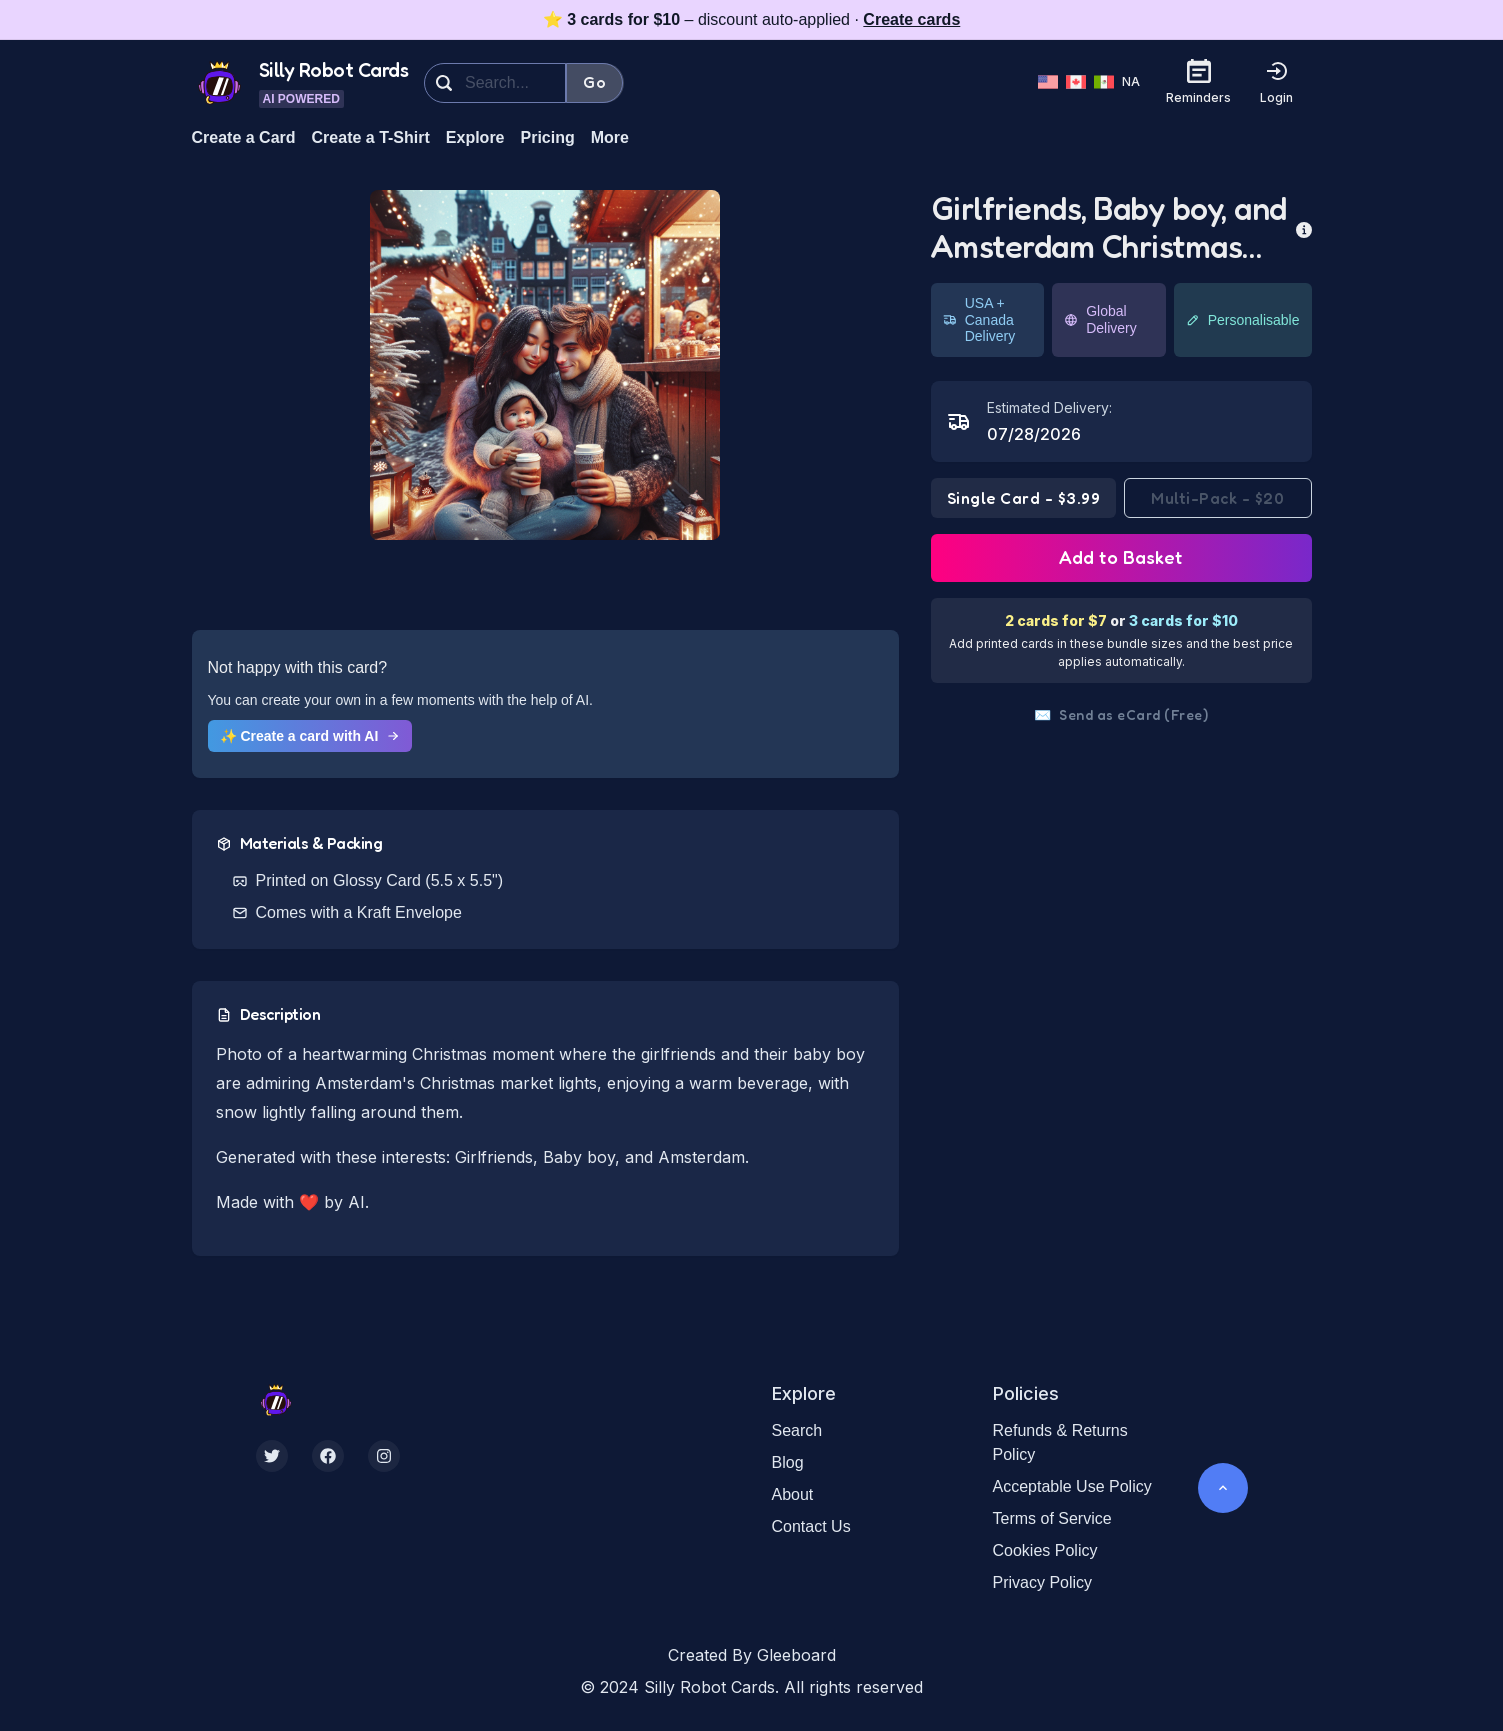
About (793, 1494)
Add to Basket (1121, 557)
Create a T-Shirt (371, 137)
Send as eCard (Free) (1121, 715)
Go (594, 82)
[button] (545, 365)
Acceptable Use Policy (1072, 1486)
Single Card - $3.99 (1024, 498)
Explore (475, 137)
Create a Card (244, 137)
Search (797, 1430)
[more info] (1304, 228)
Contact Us (811, 1526)
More (610, 137)
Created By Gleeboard (752, 1655)
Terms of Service (1052, 1518)
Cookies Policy (1045, 1550)
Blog (788, 1462)
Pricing (548, 137)
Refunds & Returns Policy (1060, 1442)
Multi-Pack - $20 (1217, 498)
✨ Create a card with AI (310, 736)
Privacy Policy (1043, 1582)
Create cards (911, 19)
